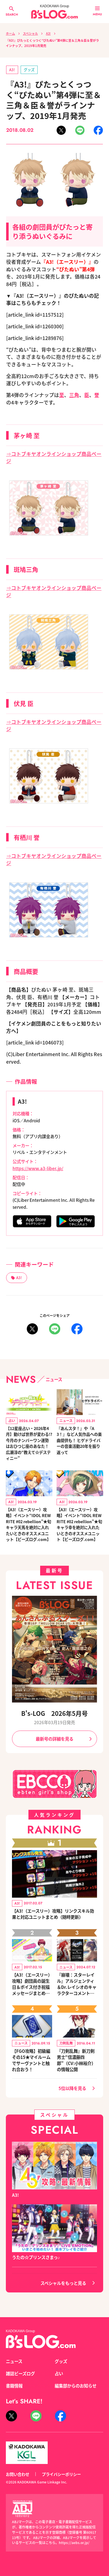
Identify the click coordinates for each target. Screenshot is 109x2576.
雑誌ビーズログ (20, 2373)
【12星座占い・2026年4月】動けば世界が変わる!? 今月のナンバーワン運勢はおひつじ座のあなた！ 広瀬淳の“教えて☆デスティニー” (29, 1443)
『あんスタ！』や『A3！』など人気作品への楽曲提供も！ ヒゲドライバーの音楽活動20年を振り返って (79, 1440)
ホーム (10, 33)
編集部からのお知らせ (75, 2386)
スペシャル (30, 33)
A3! (48, 33)
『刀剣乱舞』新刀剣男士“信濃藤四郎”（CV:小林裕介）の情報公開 (76, 2060)
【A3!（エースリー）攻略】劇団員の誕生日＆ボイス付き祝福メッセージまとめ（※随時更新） (32, 1984)
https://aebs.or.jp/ (74, 2542)
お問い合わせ (17, 2474)
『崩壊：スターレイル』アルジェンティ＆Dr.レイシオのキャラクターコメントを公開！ (76, 1984)
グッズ (29, 69)
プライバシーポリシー (61, 2474)
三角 (74, 394)
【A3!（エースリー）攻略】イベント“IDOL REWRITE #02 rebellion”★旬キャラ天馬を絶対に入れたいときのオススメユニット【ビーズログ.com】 (28, 1524)
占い (59, 2373)
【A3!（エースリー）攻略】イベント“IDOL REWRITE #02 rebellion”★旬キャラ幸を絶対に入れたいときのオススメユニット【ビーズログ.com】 (79, 1524)
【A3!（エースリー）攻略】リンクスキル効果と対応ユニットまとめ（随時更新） (53, 1914)
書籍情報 (14, 2386)
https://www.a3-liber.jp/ (38, 1168)
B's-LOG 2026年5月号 (54, 1713)
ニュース (14, 2361)
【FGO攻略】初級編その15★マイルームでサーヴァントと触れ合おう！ (31, 2060)
